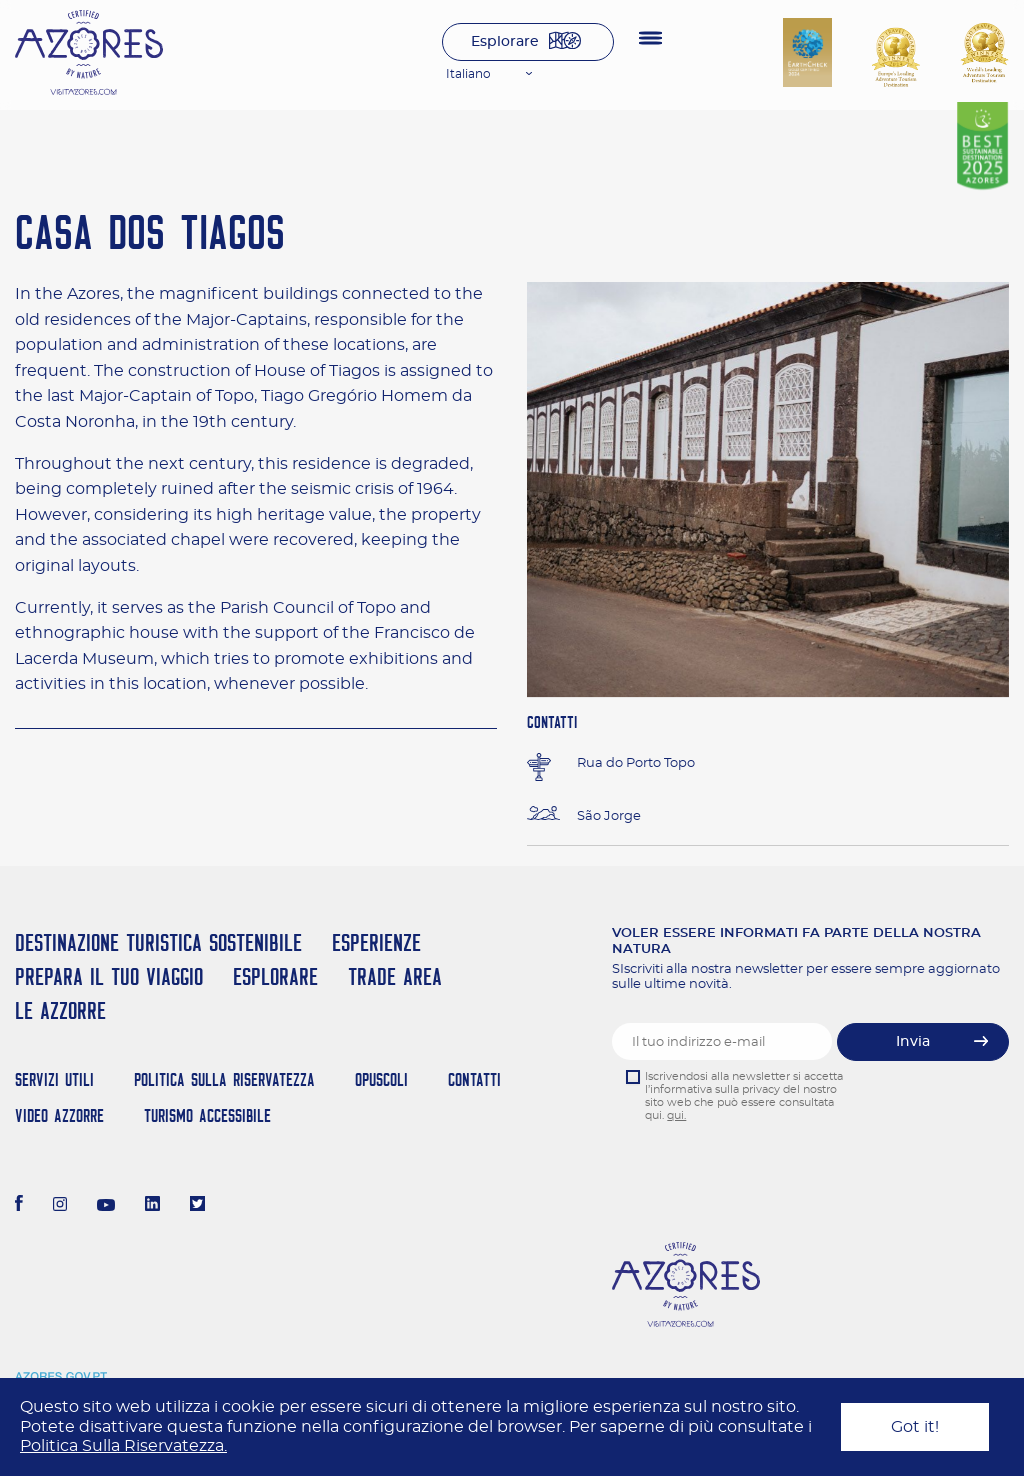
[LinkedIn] (152, 1206)
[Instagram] (60, 1206)
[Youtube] (106, 1206)
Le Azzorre (60, 1010)
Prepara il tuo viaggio (109, 976)
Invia (913, 1042)
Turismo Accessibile (207, 1115)
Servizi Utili (54, 1079)
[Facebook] (19, 1206)
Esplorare (505, 42)
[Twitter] (197, 1206)
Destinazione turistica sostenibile (158, 942)
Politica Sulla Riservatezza (224, 1079)
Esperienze (376, 942)
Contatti (474, 1079)
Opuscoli (381, 1079)
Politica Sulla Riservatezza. (123, 1446)
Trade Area (395, 976)
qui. (676, 1115)
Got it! (915, 1427)
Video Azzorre (59, 1115)
